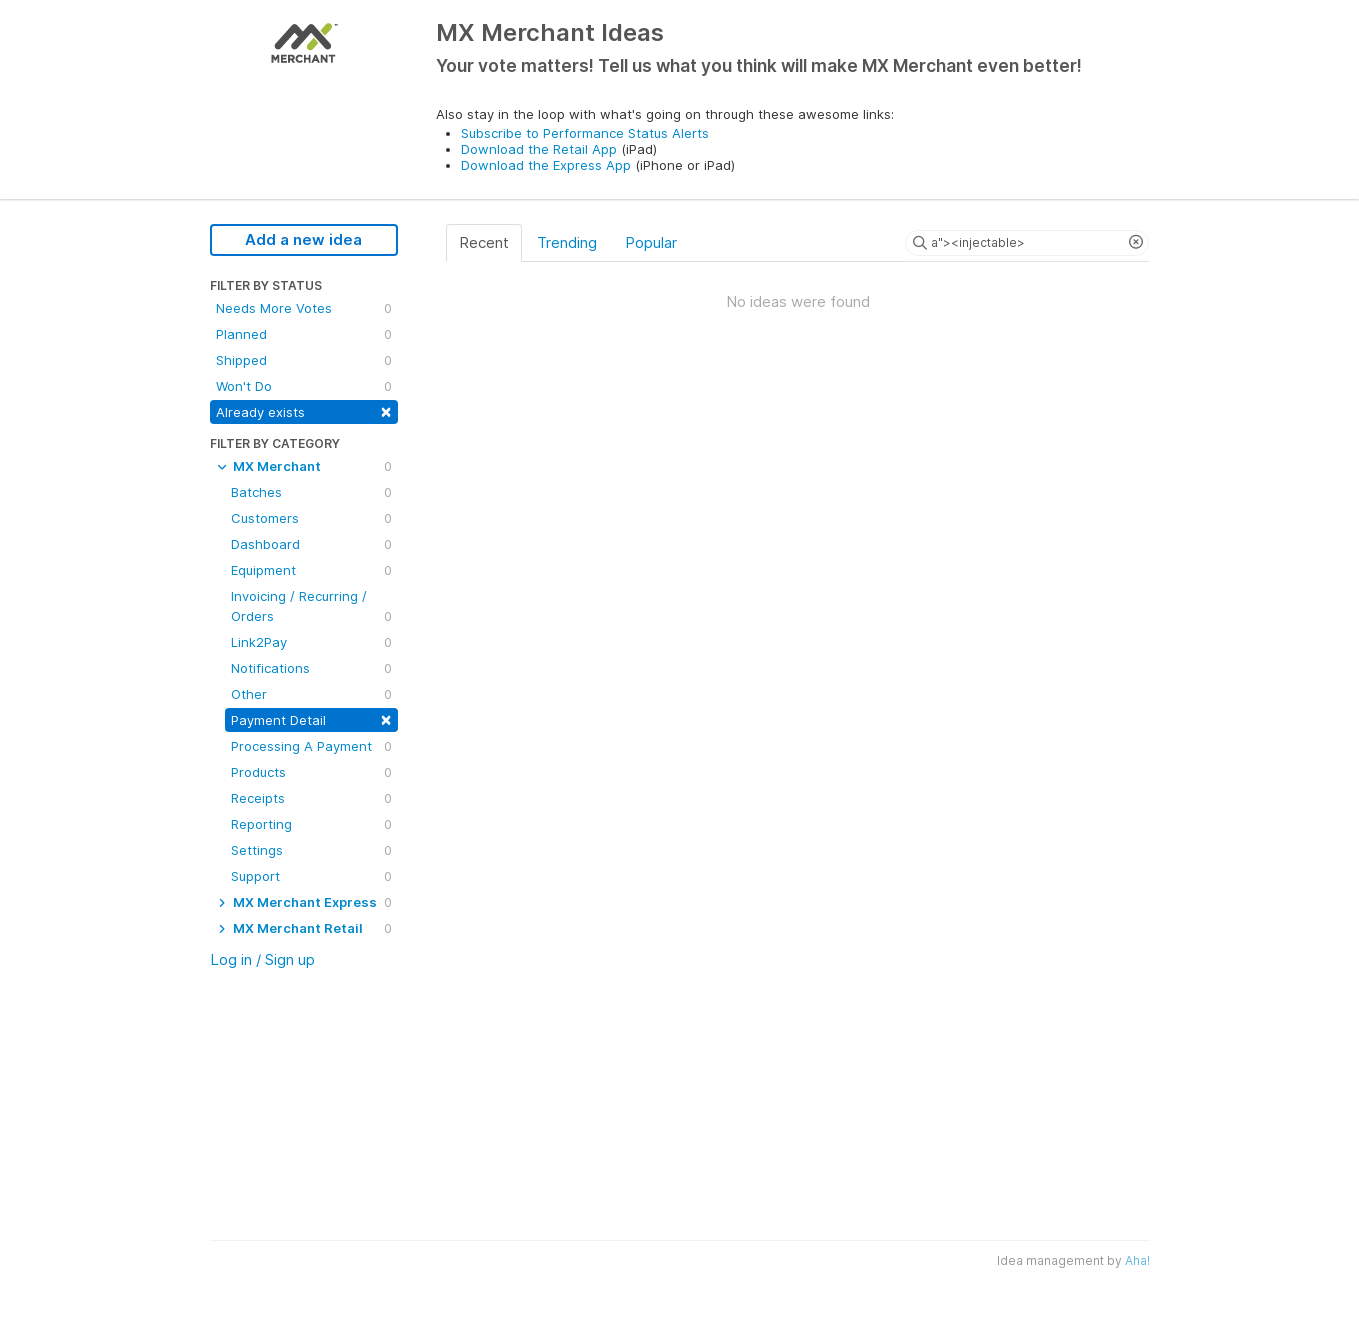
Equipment (311, 570)
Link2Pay (311, 642)
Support (311, 876)
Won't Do (304, 386)
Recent (484, 242)
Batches (311, 492)
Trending (567, 242)
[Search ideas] (1027, 243)
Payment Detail (311, 718)
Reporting (311, 824)
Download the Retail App (539, 149)
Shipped (304, 360)
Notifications (311, 668)
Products (311, 772)
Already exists (304, 410)
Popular (651, 242)
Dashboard (311, 544)
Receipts (311, 798)
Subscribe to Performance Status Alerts (585, 133)
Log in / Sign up (262, 959)
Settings (311, 850)
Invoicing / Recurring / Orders (311, 607)
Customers (311, 518)
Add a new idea (303, 239)
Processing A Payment (311, 746)
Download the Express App (546, 165)
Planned (304, 334)
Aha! (1137, 1260)
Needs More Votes (304, 308)
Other (311, 694)
